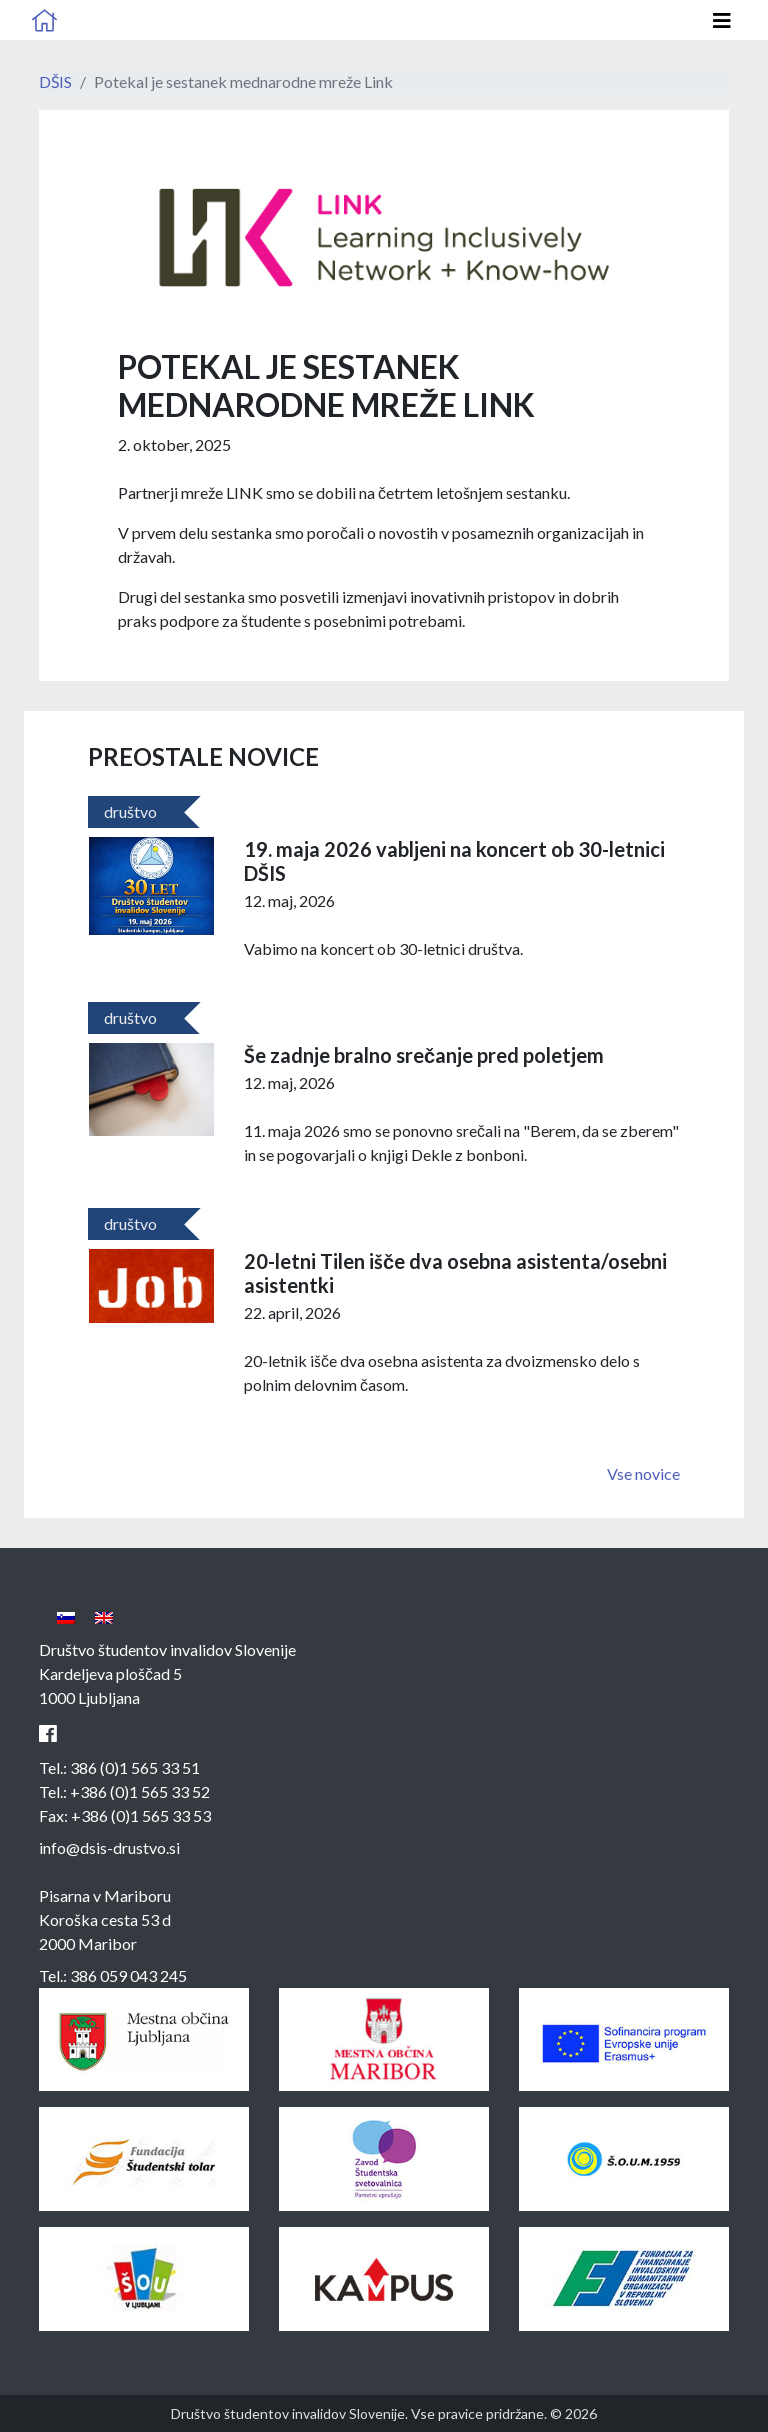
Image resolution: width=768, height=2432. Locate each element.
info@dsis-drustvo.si (109, 1847)
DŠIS (55, 81)
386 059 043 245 (128, 1975)
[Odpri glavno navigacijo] (722, 20)
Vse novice (643, 1473)
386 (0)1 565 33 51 (135, 1767)
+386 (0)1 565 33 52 (140, 1791)
